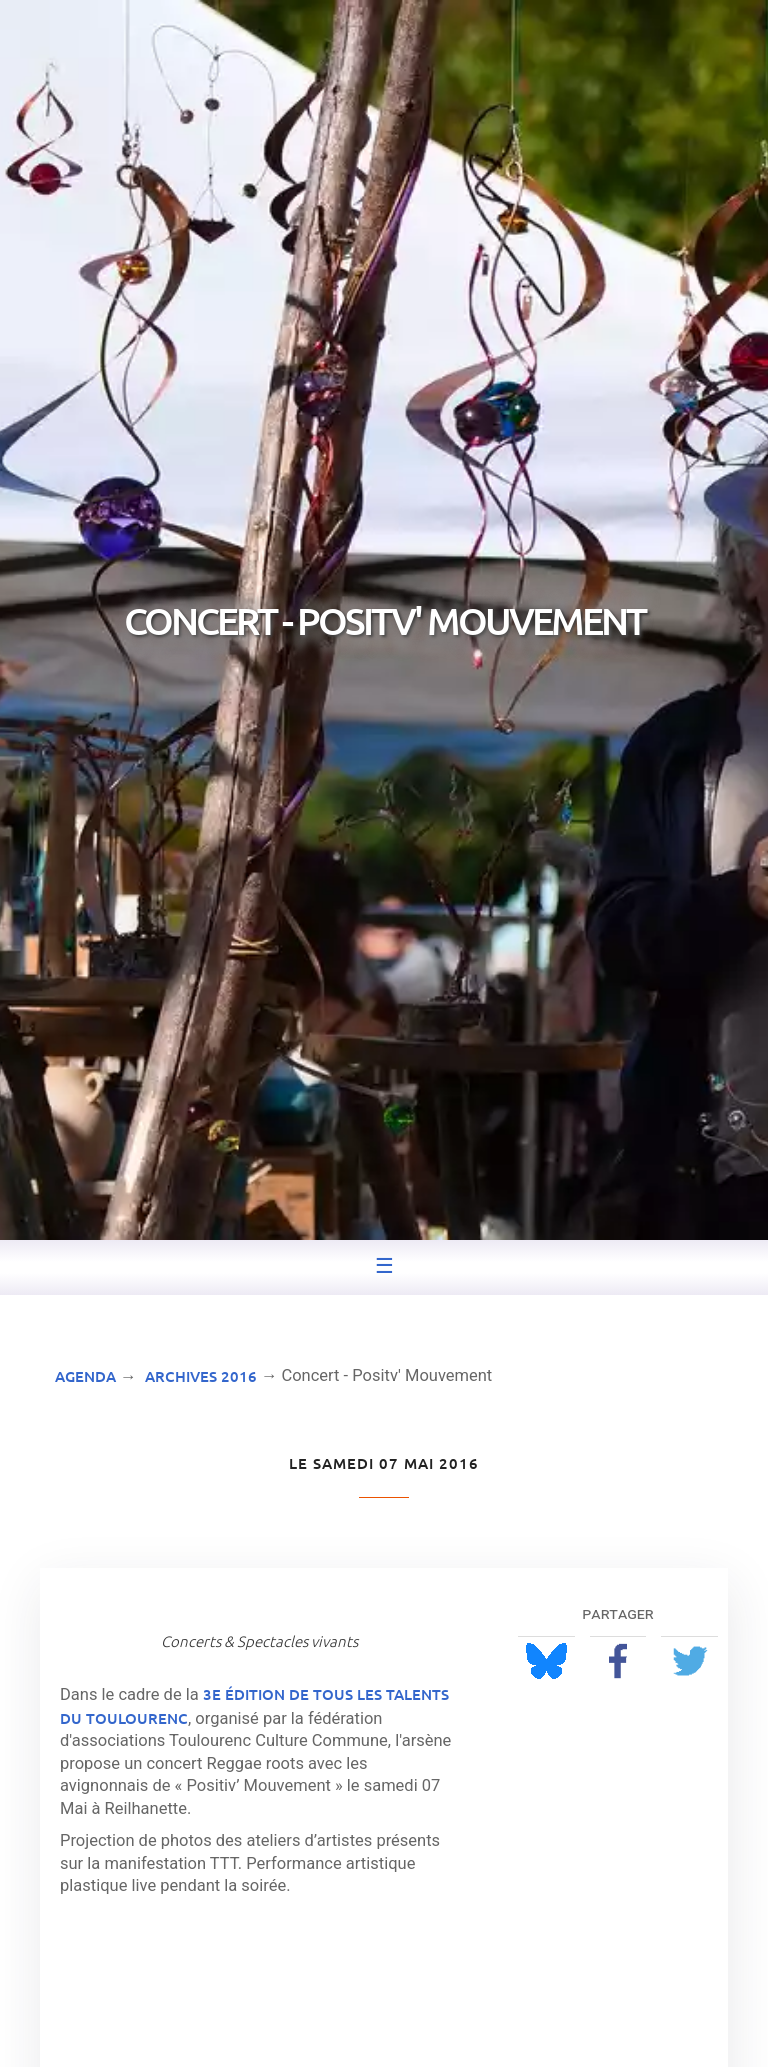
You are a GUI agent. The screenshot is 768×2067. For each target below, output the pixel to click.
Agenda (85, 1376)
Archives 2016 (201, 1376)
